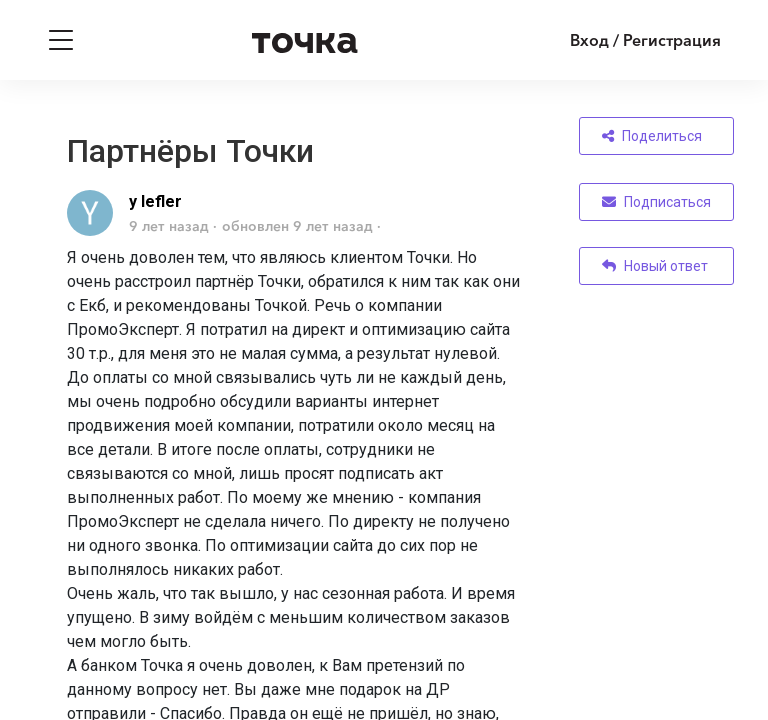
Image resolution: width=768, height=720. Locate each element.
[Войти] (630, 40)
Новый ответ (655, 266)
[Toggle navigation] (61, 40)
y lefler (155, 201)
